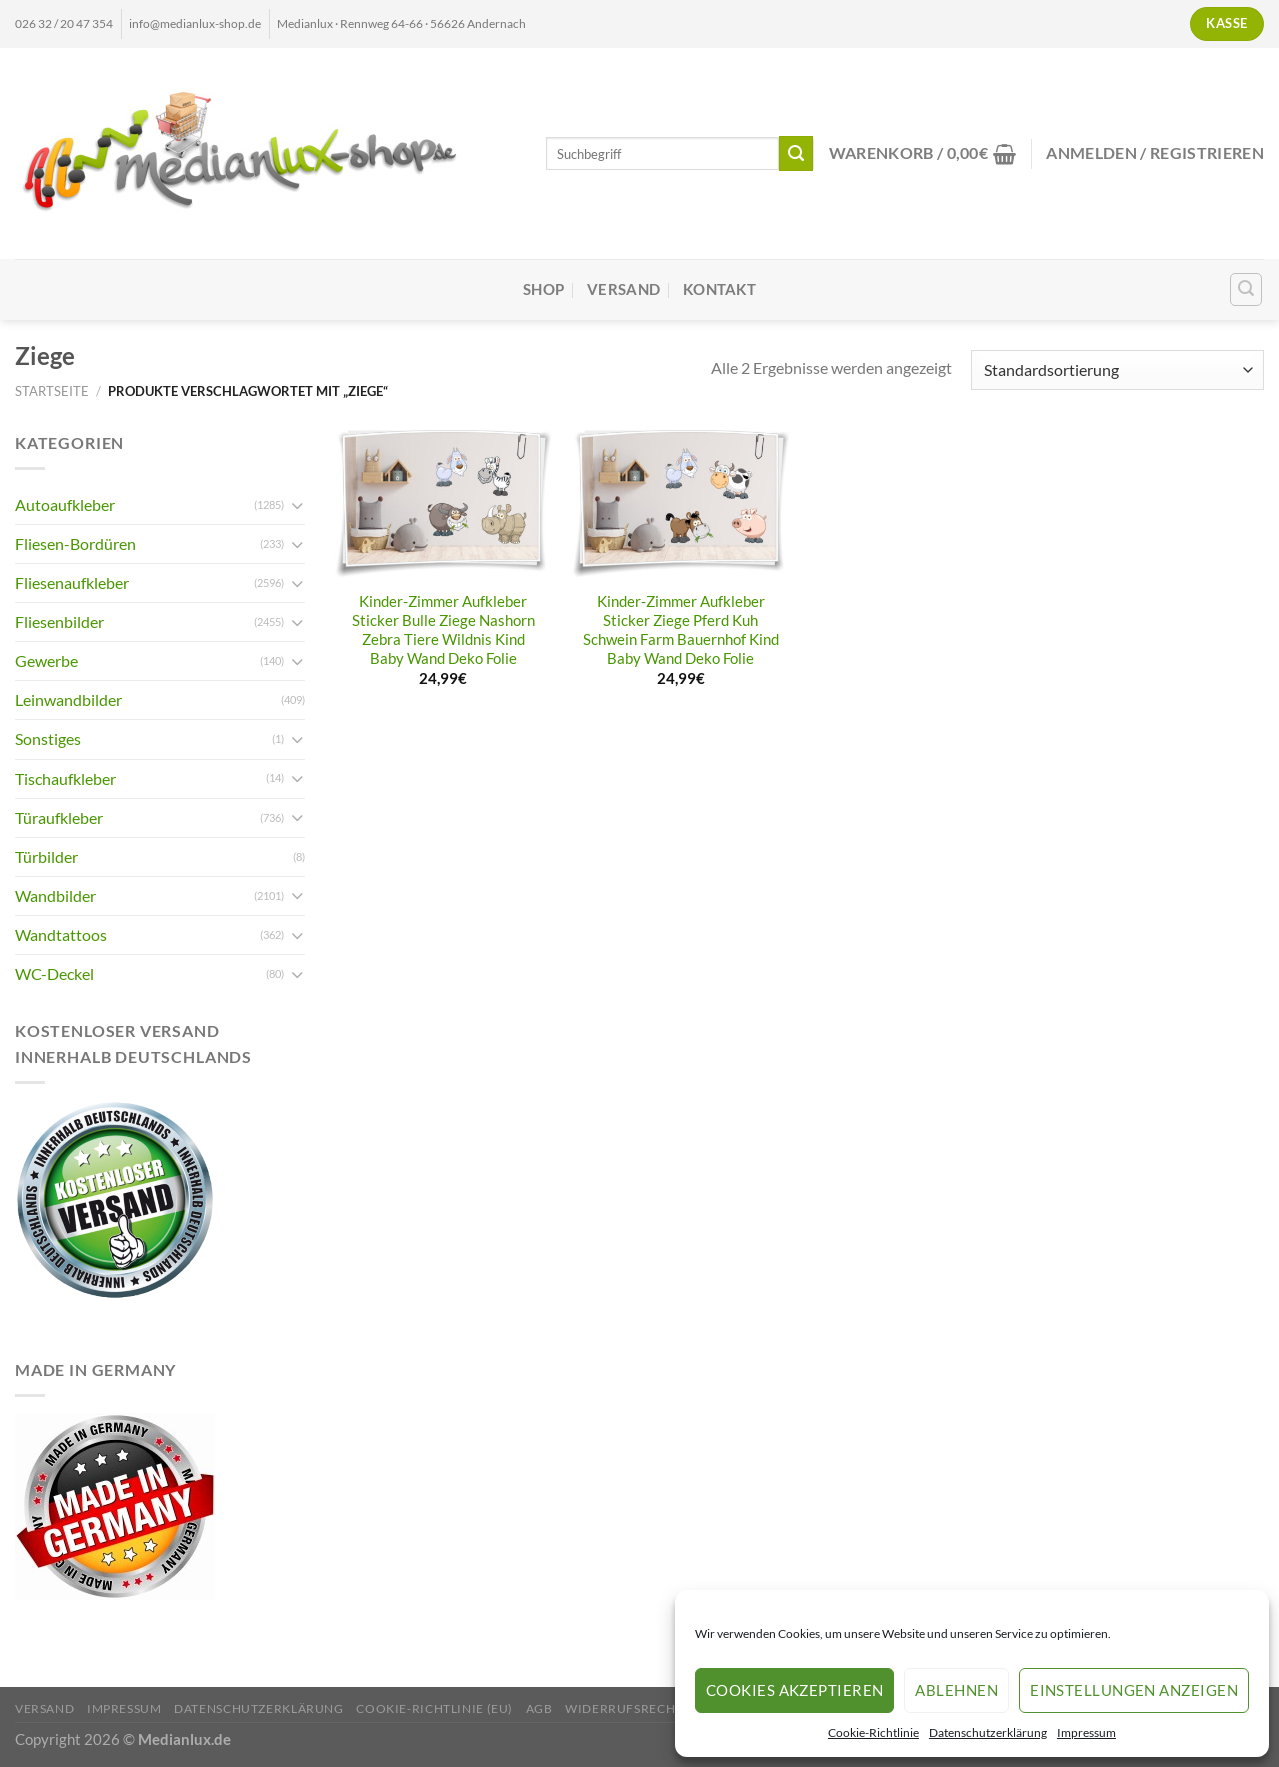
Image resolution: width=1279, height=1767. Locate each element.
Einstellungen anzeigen (1134, 1690)
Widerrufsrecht (624, 1708)
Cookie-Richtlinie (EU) (434, 1708)
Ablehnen (956, 1690)
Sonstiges (48, 738)
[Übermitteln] (796, 153)
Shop (543, 289)
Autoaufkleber (65, 504)
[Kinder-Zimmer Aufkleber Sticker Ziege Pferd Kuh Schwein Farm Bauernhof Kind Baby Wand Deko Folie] (681, 504)
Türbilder (46, 856)
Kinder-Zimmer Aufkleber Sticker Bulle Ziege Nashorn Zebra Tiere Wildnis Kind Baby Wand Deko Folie (443, 630)
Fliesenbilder (59, 621)
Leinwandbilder (68, 699)
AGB (539, 1708)
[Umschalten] (297, 505)
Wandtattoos (61, 934)
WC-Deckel (54, 973)
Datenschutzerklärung (988, 1732)
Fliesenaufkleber (72, 582)
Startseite (52, 391)
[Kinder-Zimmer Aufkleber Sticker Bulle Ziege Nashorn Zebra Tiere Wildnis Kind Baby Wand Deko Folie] (444, 504)
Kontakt (719, 289)
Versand (623, 289)
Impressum (1086, 1732)
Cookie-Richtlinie (873, 1732)
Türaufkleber (59, 817)
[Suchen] (1246, 289)
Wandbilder (55, 895)
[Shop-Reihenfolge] (1117, 370)
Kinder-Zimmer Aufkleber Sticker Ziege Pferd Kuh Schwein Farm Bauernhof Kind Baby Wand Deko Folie (681, 630)
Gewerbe (46, 660)
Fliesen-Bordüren (75, 543)
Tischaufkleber (65, 778)
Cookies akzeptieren (795, 1690)
